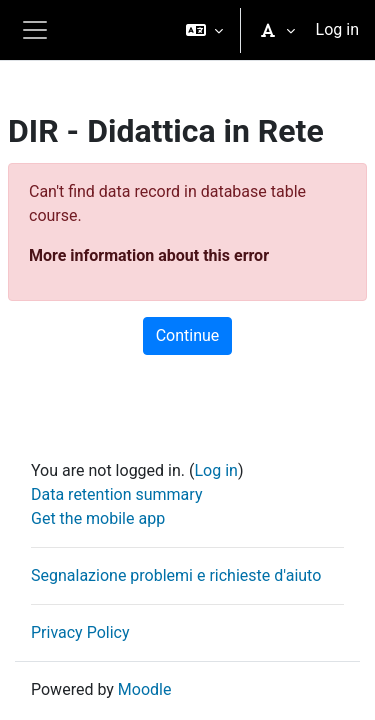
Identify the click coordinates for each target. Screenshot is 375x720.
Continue (188, 335)
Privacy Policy (80, 632)
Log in (337, 29)
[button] (204, 30)
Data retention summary (116, 494)
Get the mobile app (98, 518)
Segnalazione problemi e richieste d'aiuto (176, 575)
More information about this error (149, 255)
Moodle (145, 689)
